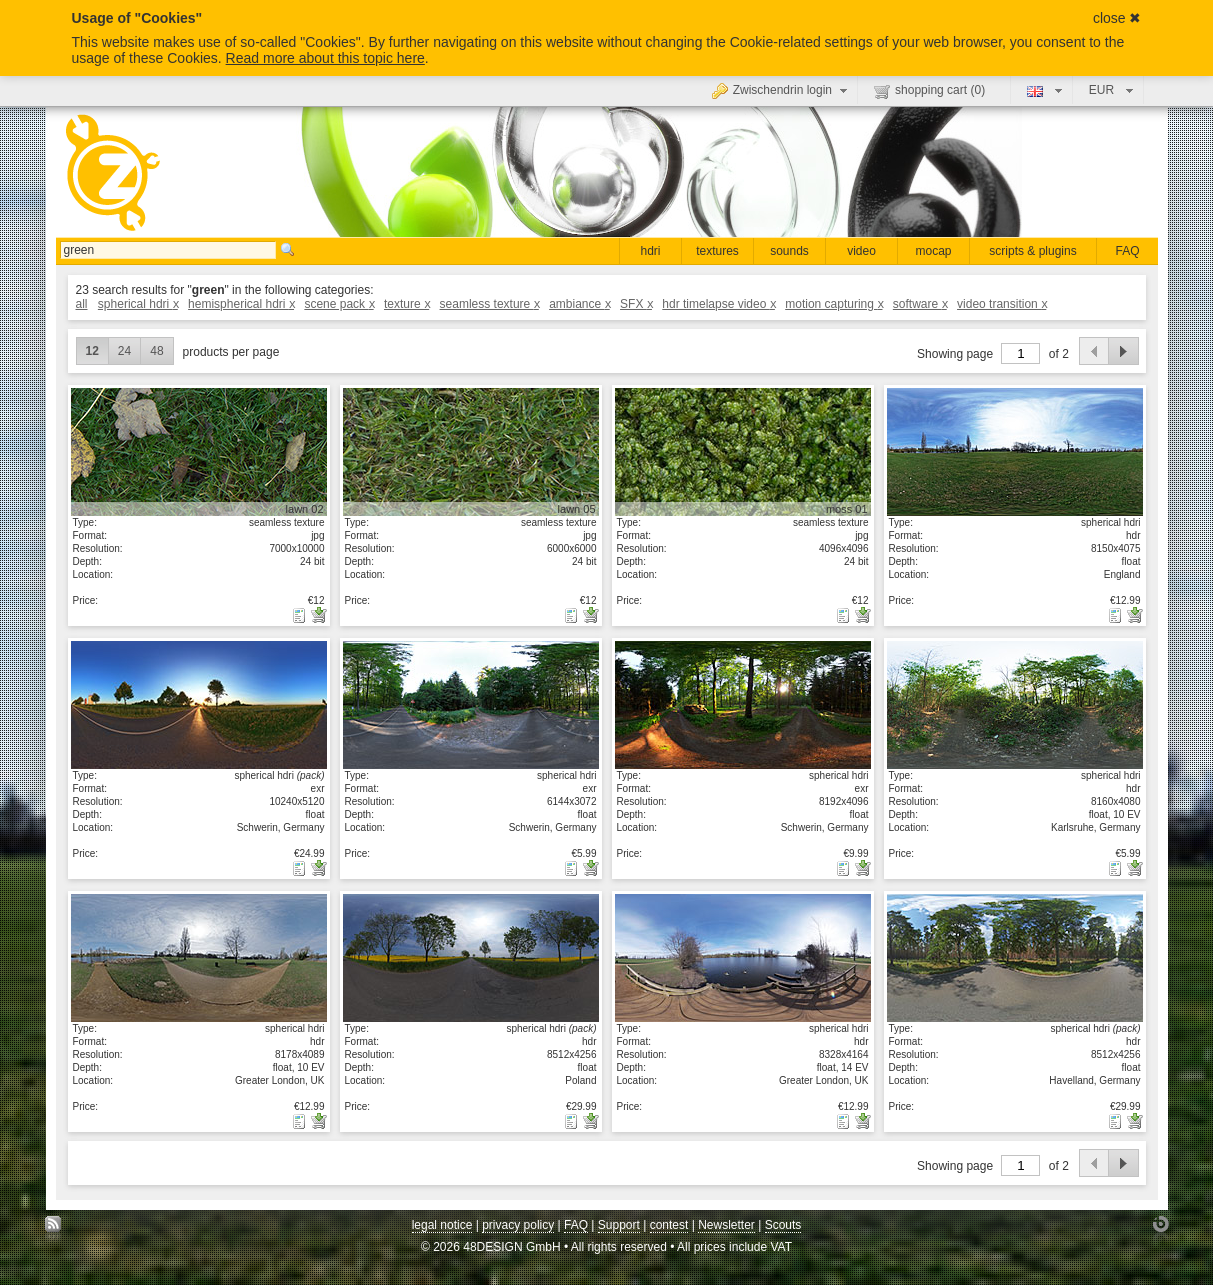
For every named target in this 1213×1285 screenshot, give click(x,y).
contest (669, 1225)
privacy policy (518, 1225)
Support (619, 1225)
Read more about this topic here (325, 58)
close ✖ (1117, 18)
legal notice (442, 1225)
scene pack (338, 304)
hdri (650, 251)
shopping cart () (929, 91)
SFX (636, 304)
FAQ (1127, 251)
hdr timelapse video (718, 304)
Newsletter (726, 1225)
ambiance (579, 304)
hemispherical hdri (241, 304)
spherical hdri (138, 304)
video (861, 251)
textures (717, 251)
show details (199, 451)
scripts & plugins (1032, 251)
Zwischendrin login (782, 90)
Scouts (783, 1225)
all (82, 304)
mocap (933, 251)
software (920, 304)
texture (406, 304)
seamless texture (489, 304)
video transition (1001, 304)
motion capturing (833, 304)
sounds (789, 251)
